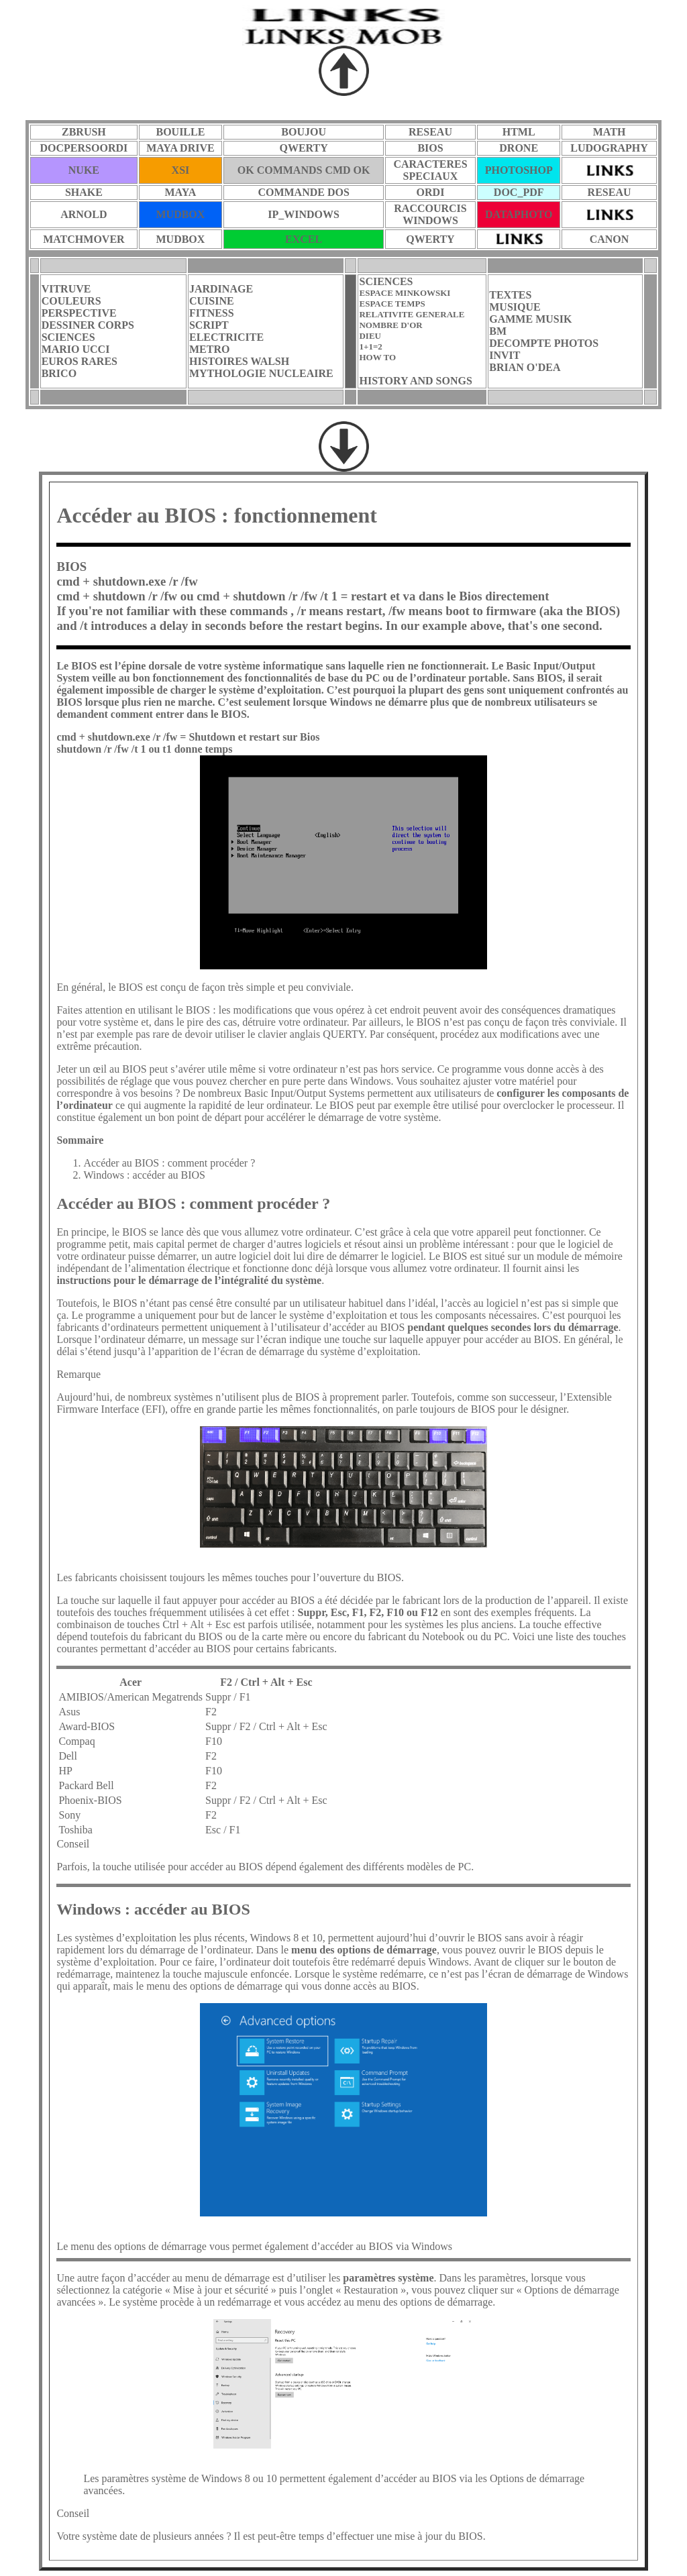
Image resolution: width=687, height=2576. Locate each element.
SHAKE (84, 192)
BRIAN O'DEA (524, 367)
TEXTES (510, 295)
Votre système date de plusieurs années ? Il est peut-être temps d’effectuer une (225, 2536)
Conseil (72, 2513)
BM (498, 331)
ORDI (431, 192)
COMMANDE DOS (303, 192)
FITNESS (211, 313)
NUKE (83, 170)
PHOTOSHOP (519, 170)
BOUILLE (180, 132)
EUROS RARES (79, 361)
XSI (181, 170)
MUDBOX (180, 214)
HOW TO (377, 357)
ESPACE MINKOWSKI (404, 293)
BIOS (430, 148)
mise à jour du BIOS (438, 2536)
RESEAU (430, 132)
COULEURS (71, 301)
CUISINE (211, 301)
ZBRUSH (84, 132)
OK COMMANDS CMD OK (303, 170)
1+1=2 (370, 346)
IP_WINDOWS (303, 214)
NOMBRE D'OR (390, 325)
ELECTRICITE (226, 337)
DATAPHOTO (518, 214)
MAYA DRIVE (180, 148)
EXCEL (303, 239)
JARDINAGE (221, 288)
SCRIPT (209, 325)
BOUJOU (303, 132)
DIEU (370, 336)
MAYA (181, 192)
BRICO (59, 373)
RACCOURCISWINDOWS (430, 214)
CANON (609, 239)
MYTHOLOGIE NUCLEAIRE (261, 373)
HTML (519, 132)
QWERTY (303, 148)
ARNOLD (83, 214)
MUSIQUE (514, 307)
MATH (609, 132)
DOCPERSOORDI (84, 148)
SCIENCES (68, 337)
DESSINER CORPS (88, 325)
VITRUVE (66, 288)
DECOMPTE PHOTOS (543, 343)
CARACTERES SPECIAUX (430, 170)
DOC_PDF (519, 192)
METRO (209, 349)
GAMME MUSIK (530, 319)
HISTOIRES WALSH (239, 361)
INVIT (504, 355)
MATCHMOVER (83, 239)
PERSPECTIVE (79, 313)
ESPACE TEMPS (392, 304)
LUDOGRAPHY (609, 148)
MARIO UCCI (76, 349)
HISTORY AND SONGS (415, 380)
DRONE (518, 148)
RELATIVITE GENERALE (411, 314)
